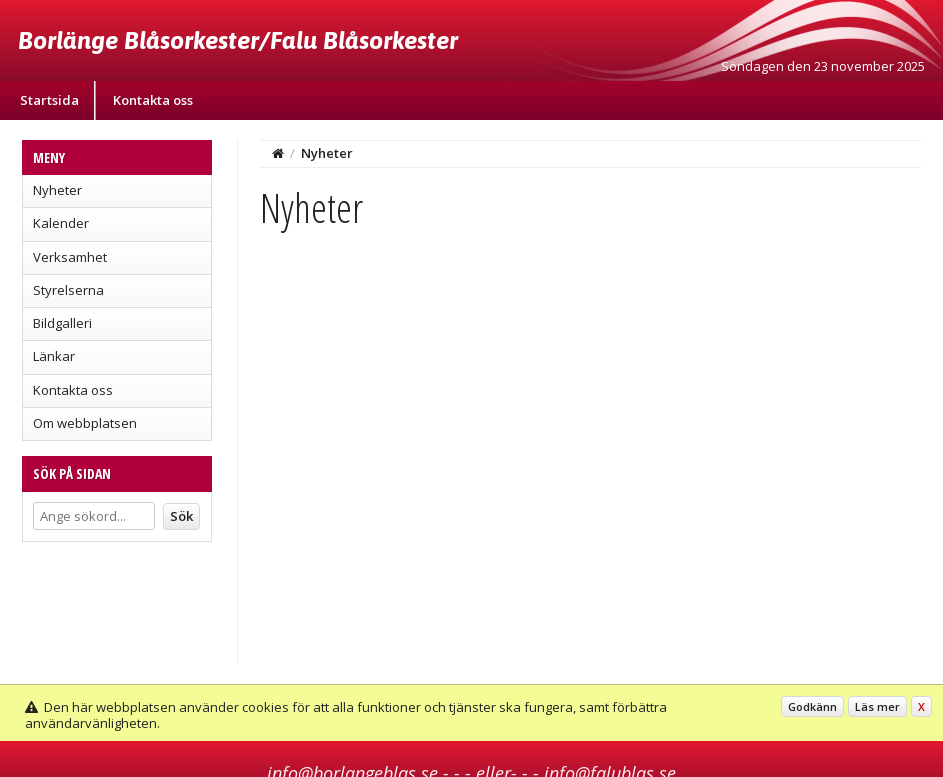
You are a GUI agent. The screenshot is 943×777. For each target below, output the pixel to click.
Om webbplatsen (85, 423)
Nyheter (57, 190)
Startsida (49, 100)
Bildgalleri (62, 323)
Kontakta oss (153, 100)
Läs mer (877, 706)
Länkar (54, 356)
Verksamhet (70, 257)
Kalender (61, 223)
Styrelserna (68, 290)
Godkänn (812, 706)
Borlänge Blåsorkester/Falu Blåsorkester (238, 40)
